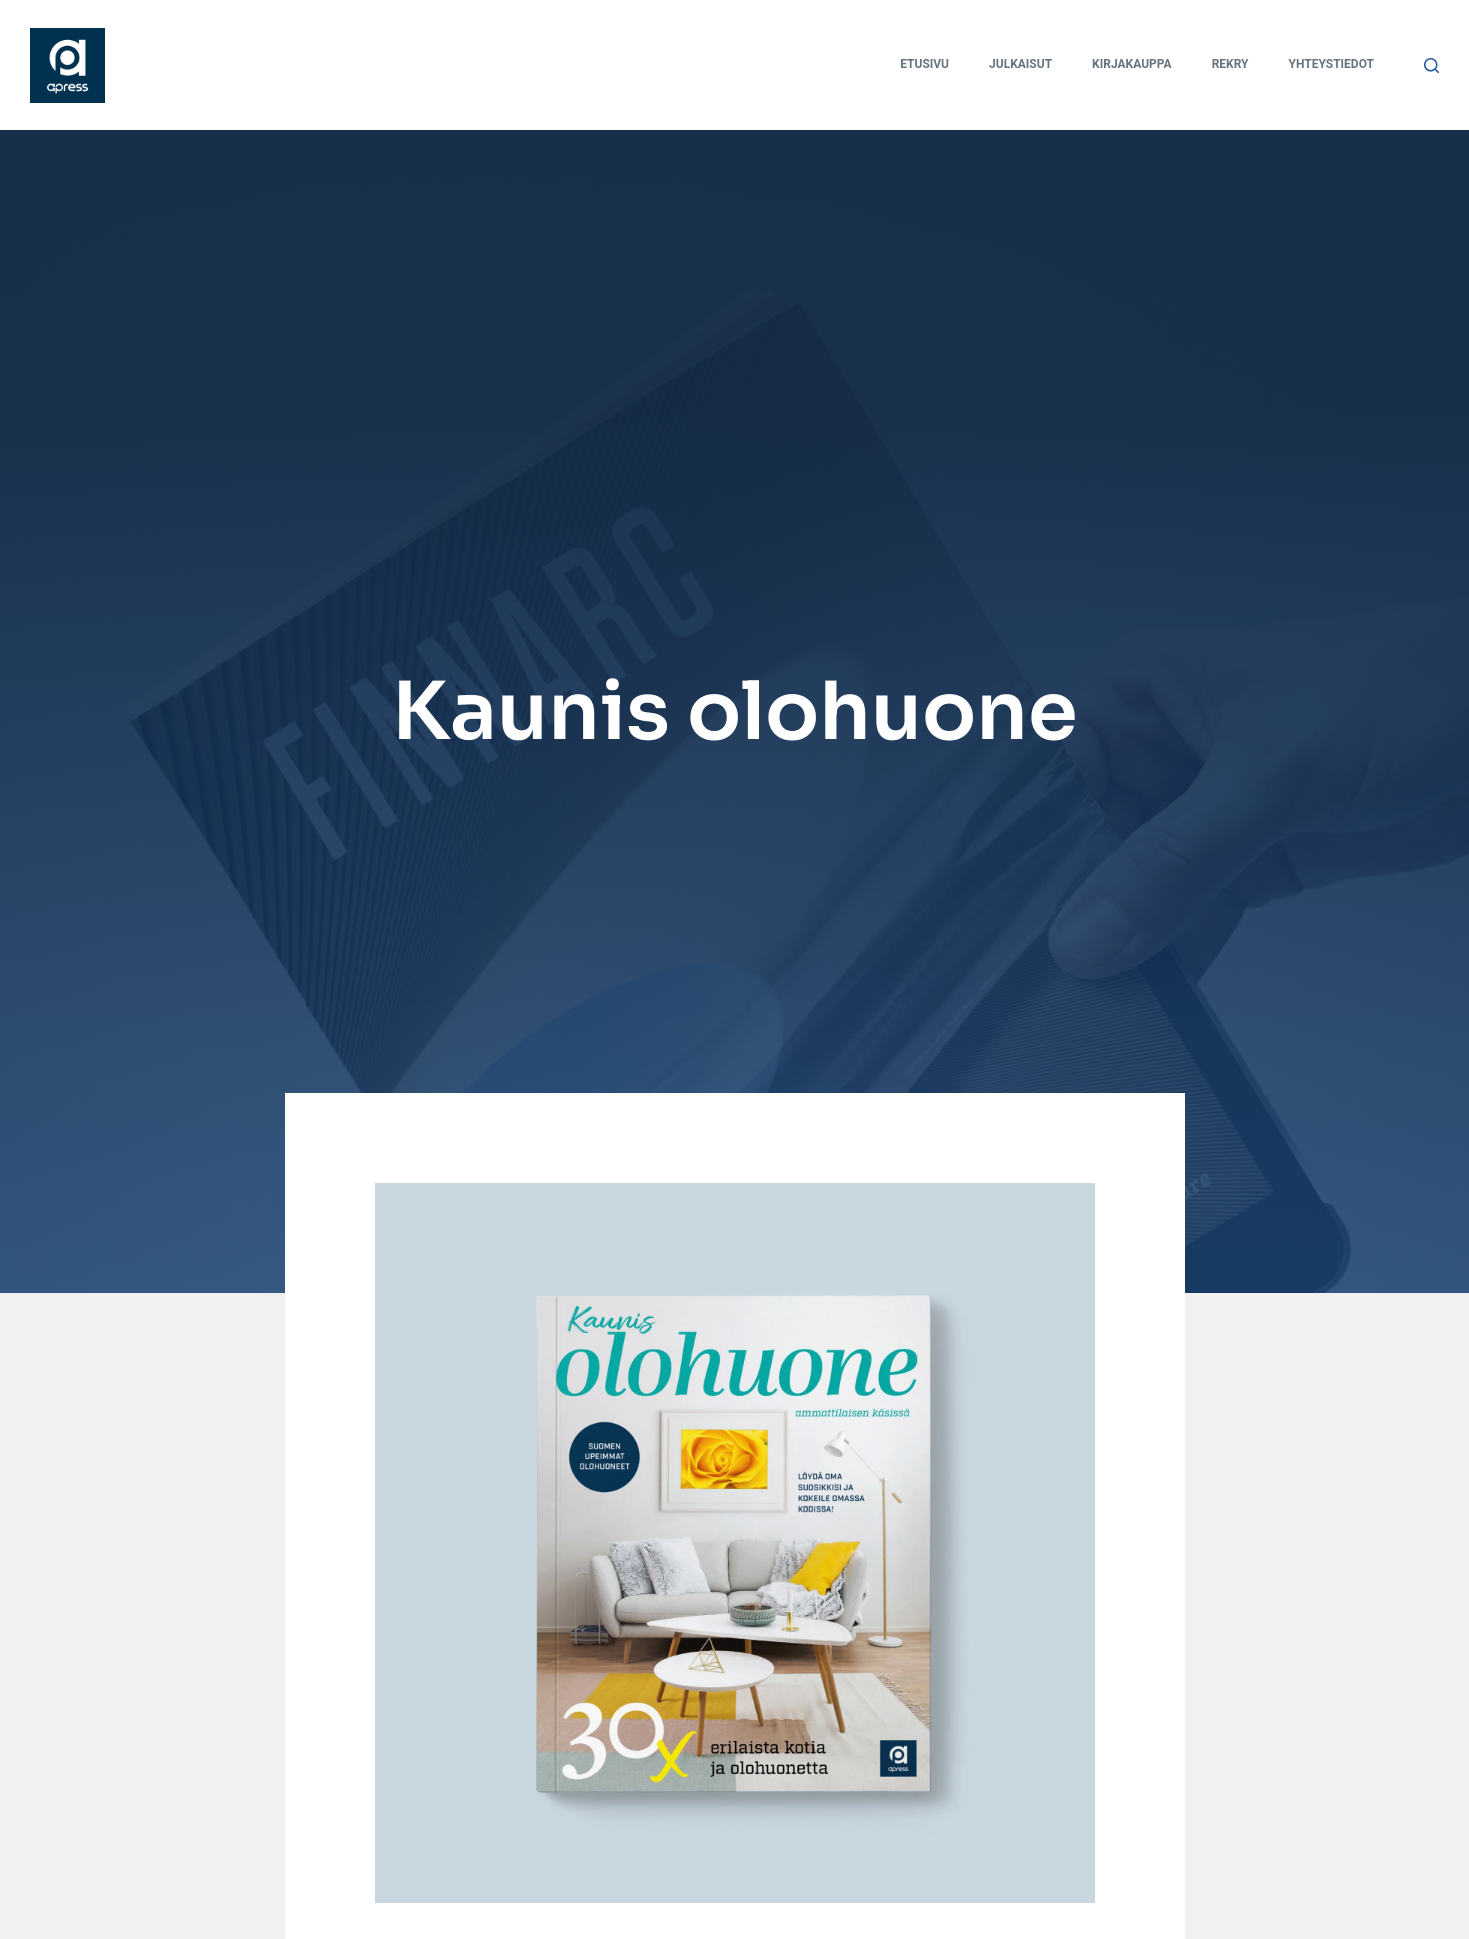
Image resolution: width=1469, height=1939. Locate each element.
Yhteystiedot (1331, 64)
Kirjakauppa (1132, 64)
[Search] (1431, 65)
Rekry (1230, 64)
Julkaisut (1020, 64)
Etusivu (924, 64)
